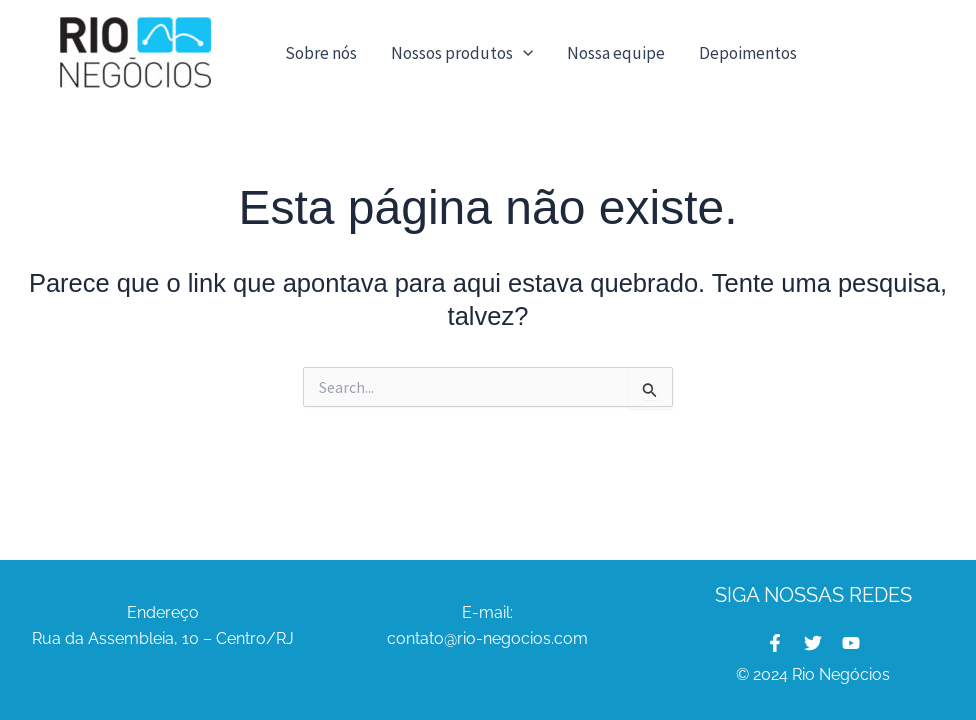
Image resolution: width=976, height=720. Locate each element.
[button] (523, 53)
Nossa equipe (616, 53)
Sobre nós (321, 53)
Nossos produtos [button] (462, 53)
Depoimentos (748, 53)
